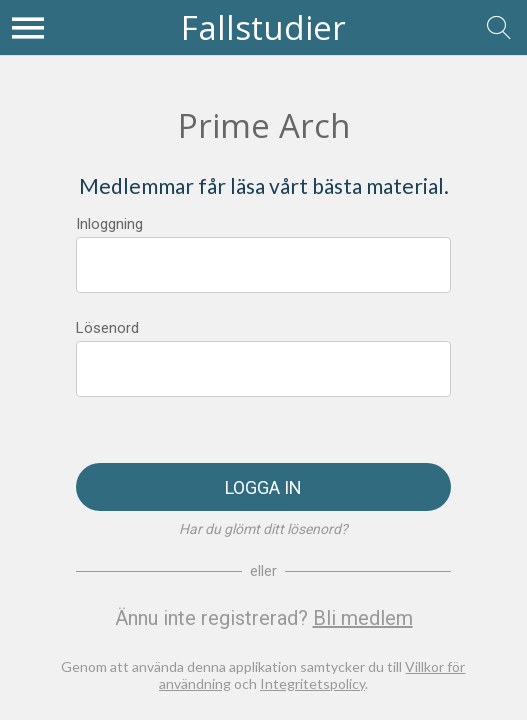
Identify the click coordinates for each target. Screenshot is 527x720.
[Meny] (28, 28)
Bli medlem (363, 618)
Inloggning (109, 224)
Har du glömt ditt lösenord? (263, 529)
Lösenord (107, 328)
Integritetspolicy (312, 683)
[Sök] (499, 28)
